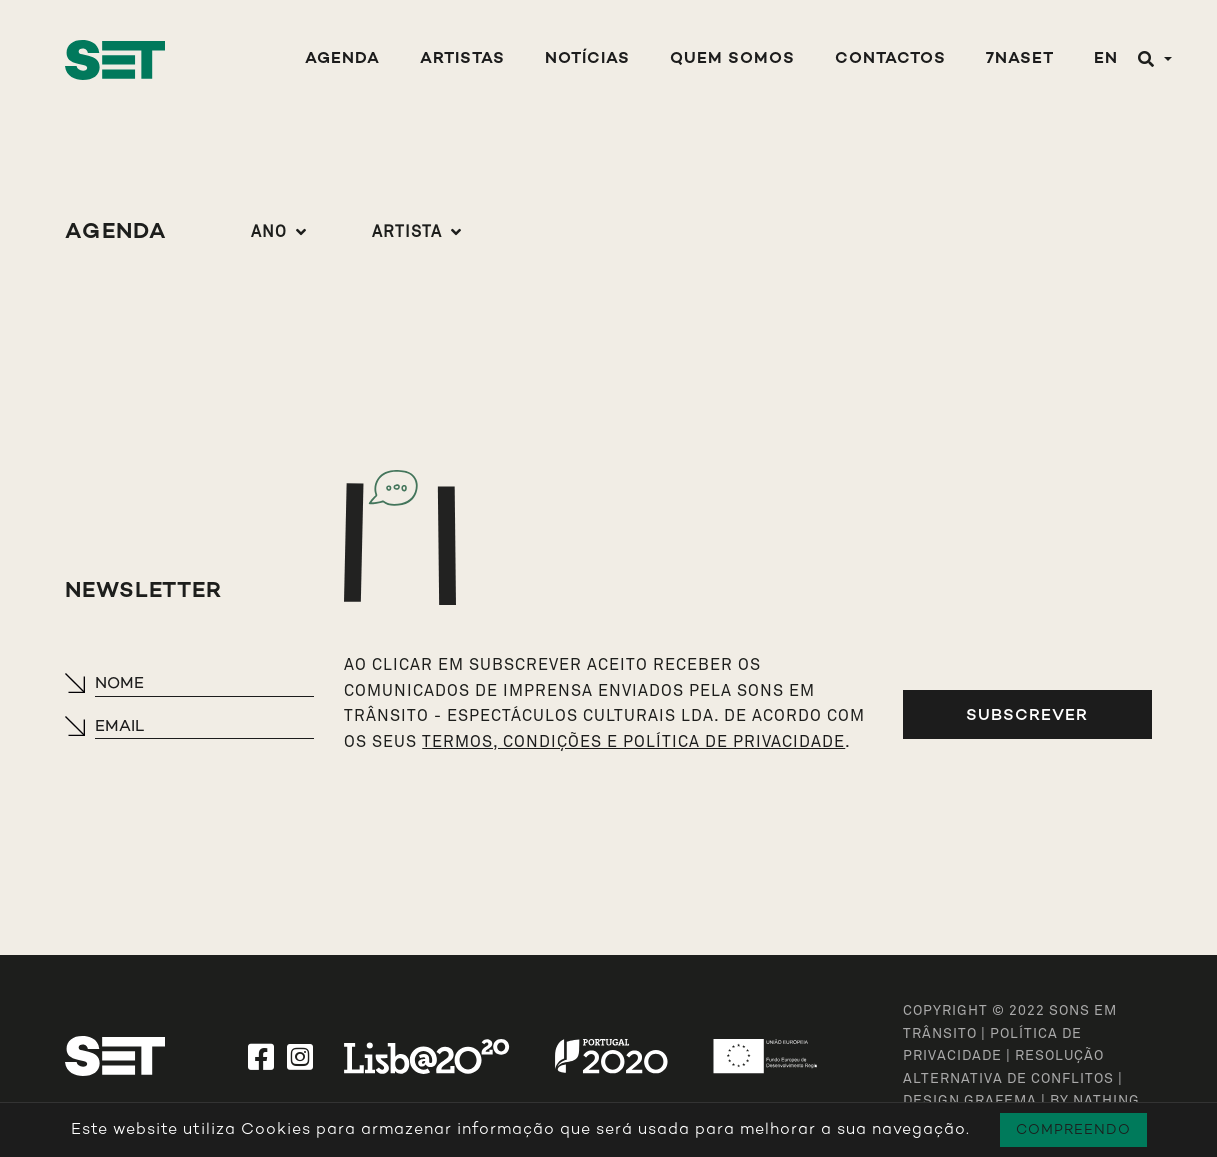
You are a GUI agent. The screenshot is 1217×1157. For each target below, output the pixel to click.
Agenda (342, 59)
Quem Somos (732, 59)
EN (1106, 59)
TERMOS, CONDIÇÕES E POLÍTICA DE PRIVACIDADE (633, 742)
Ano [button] (269, 232)
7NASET (1020, 59)
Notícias (587, 59)
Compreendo (1073, 1129)
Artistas (462, 59)
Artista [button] (407, 232)
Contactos (890, 59)
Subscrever (1027, 714)
